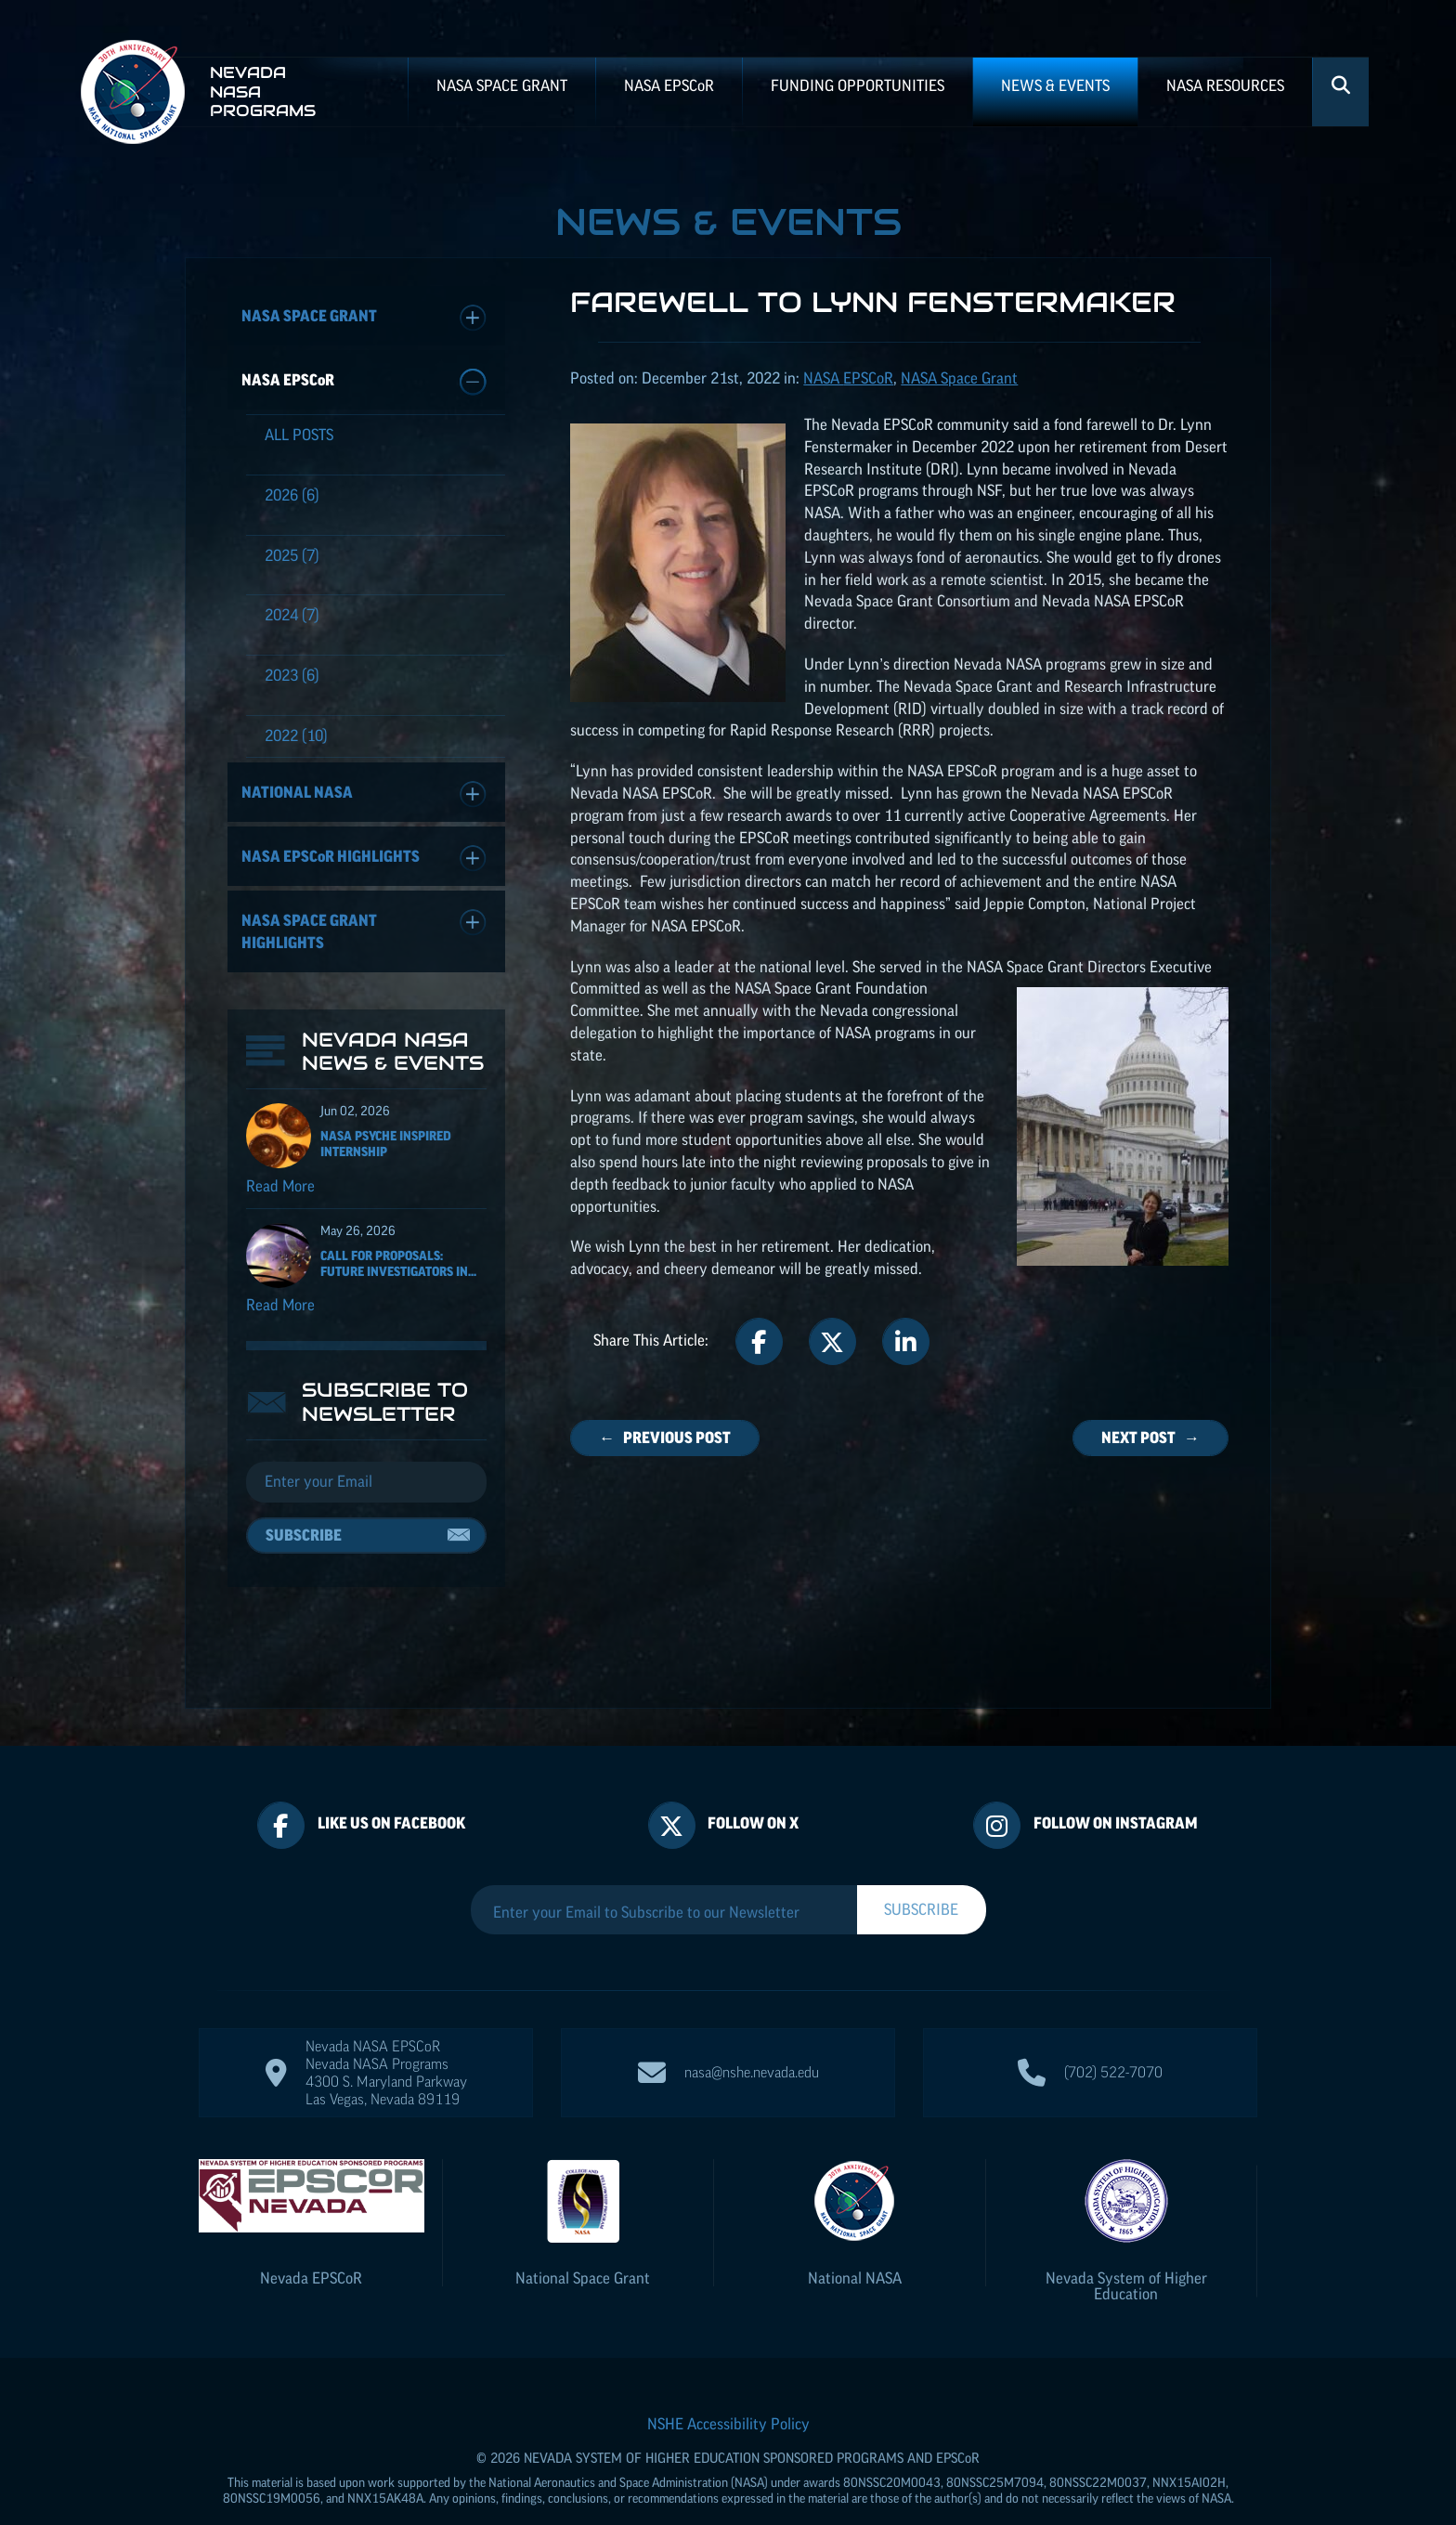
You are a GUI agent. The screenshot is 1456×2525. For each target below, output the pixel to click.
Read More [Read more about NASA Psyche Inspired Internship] (280, 1195)
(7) (292, 555)
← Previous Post (665, 1437)
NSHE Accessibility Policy (728, 2386)
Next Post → (1150, 1437)
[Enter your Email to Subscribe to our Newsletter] (663, 1875)
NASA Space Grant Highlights (364, 930)
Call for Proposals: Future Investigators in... (398, 1272)
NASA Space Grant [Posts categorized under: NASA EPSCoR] (959, 378)
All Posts (299, 434)
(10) (296, 735)
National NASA (364, 794)
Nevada (311, 2240)
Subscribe (304, 1544)
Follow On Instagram (1116, 1785)
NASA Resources (1225, 85)
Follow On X (753, 1785)
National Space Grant (582, 2240)
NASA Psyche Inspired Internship (385, 1153)
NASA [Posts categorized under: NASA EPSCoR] (848, 378)
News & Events (1055, 85)
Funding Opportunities (857, 85)
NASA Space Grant (501, 85)
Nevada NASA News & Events (393, 1060)
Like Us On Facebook (391, 1785)
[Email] (366, 1491)
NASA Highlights (364, 858)
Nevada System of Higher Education (1126, 2248)
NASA (669, 85)
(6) (292, 495)
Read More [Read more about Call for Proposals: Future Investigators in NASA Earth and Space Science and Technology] (280, 1314)
